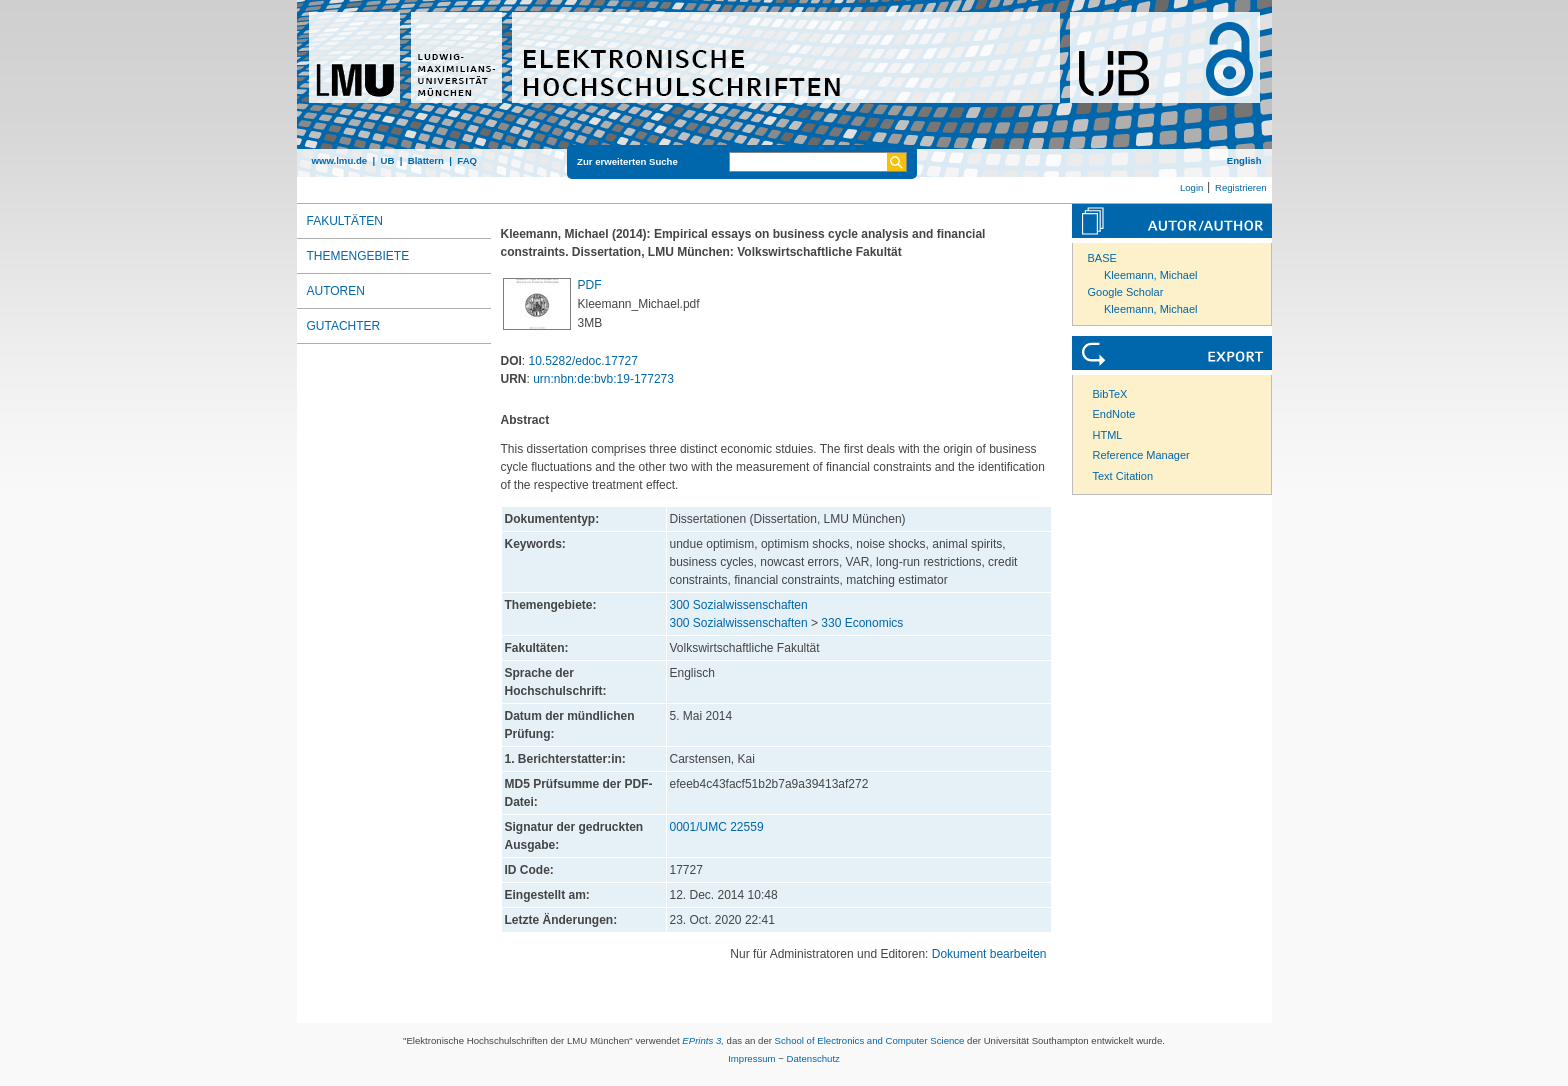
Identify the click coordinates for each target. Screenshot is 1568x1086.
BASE (1102, 258)
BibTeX (1110, 394)
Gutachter (344, 326)
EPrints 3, (703, 1040)
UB (387, 160)
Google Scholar (1126, 292)
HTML (1108, 435)
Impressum (751, 1058)
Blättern (426, 160)
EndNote (1114, 414)
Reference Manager (1141, 455)
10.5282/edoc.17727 (583, 361)
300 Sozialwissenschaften (739, 605)
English (1244, 160)
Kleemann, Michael (1151, 275)
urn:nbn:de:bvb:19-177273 (603, 379)
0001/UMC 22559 (717, 827)
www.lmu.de (340, 160)
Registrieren (1241, 187)
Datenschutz (813, 1058)
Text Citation (1123, 476)
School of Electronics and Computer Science (870, 1040)
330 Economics (862, 623)
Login (1191, 187)
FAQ (467, 160)
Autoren (336, 291)
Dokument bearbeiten (989, 954)
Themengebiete (358, 256)
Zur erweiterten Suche (627, 161)
